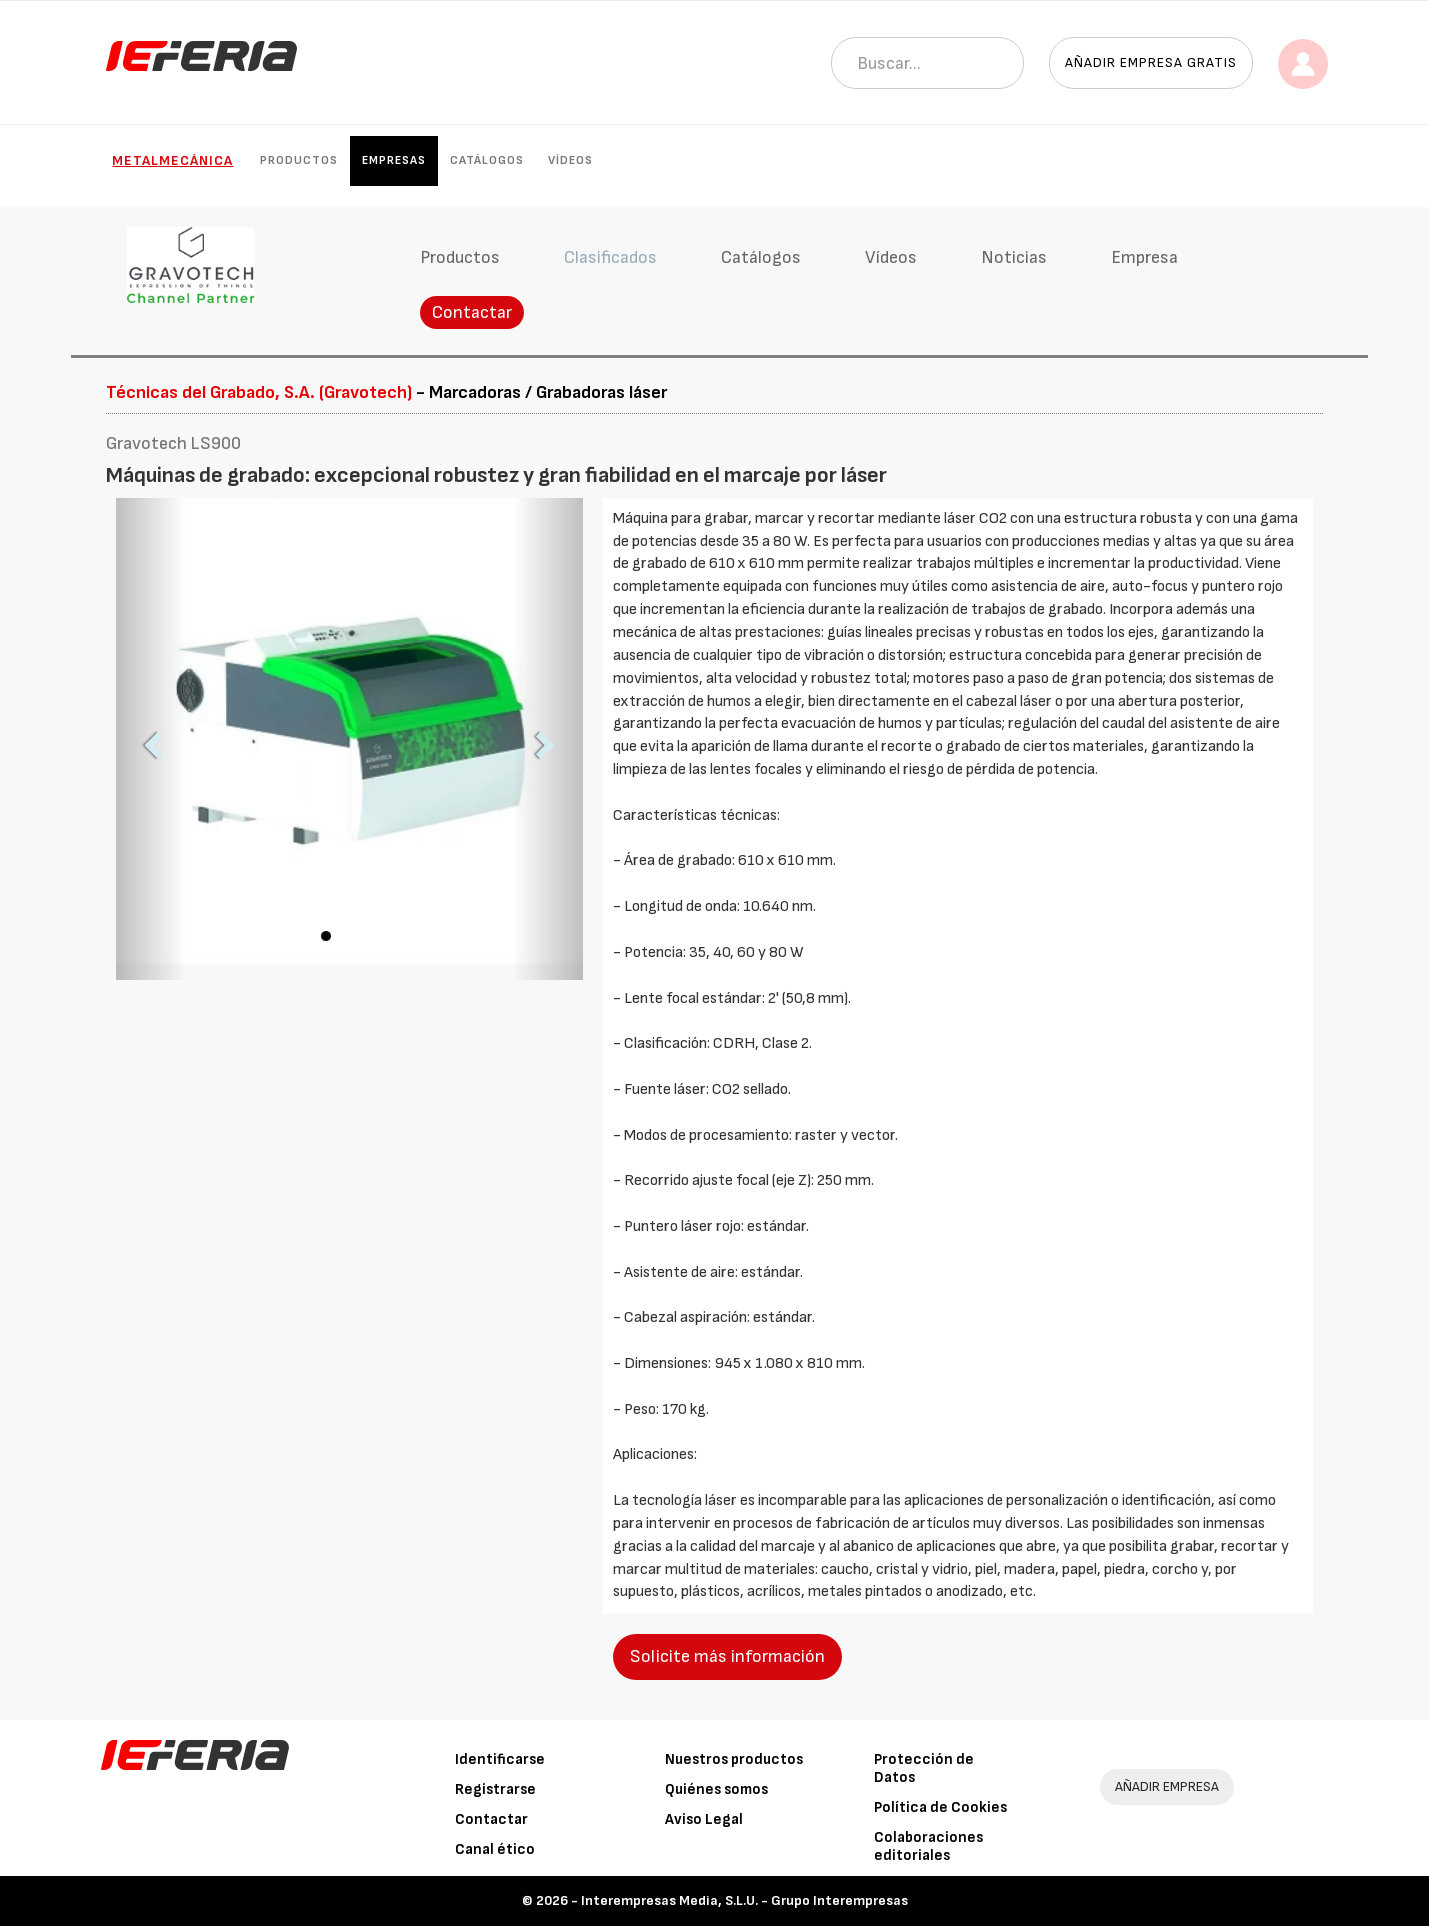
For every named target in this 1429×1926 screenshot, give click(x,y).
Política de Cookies (940, 1807)
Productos (299, 160)
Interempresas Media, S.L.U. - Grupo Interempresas (744, 1900)
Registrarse (495, 1789)
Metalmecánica (172, 160)
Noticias (1014, 257)
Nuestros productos (734, 1759)
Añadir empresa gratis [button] (1151, 62)
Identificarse (500, 1759)
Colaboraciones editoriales (928, 1846)
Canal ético (495, 1849)
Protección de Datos (924, 1768)
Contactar (472, 312)
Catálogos (487, 160)
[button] (151, 739)
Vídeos (570, 160)
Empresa (1144, 257)
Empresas (394, 160)
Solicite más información (727, 1656)
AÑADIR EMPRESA (1167, 1786)
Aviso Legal (704, 1819)
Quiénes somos (716, 1789)
